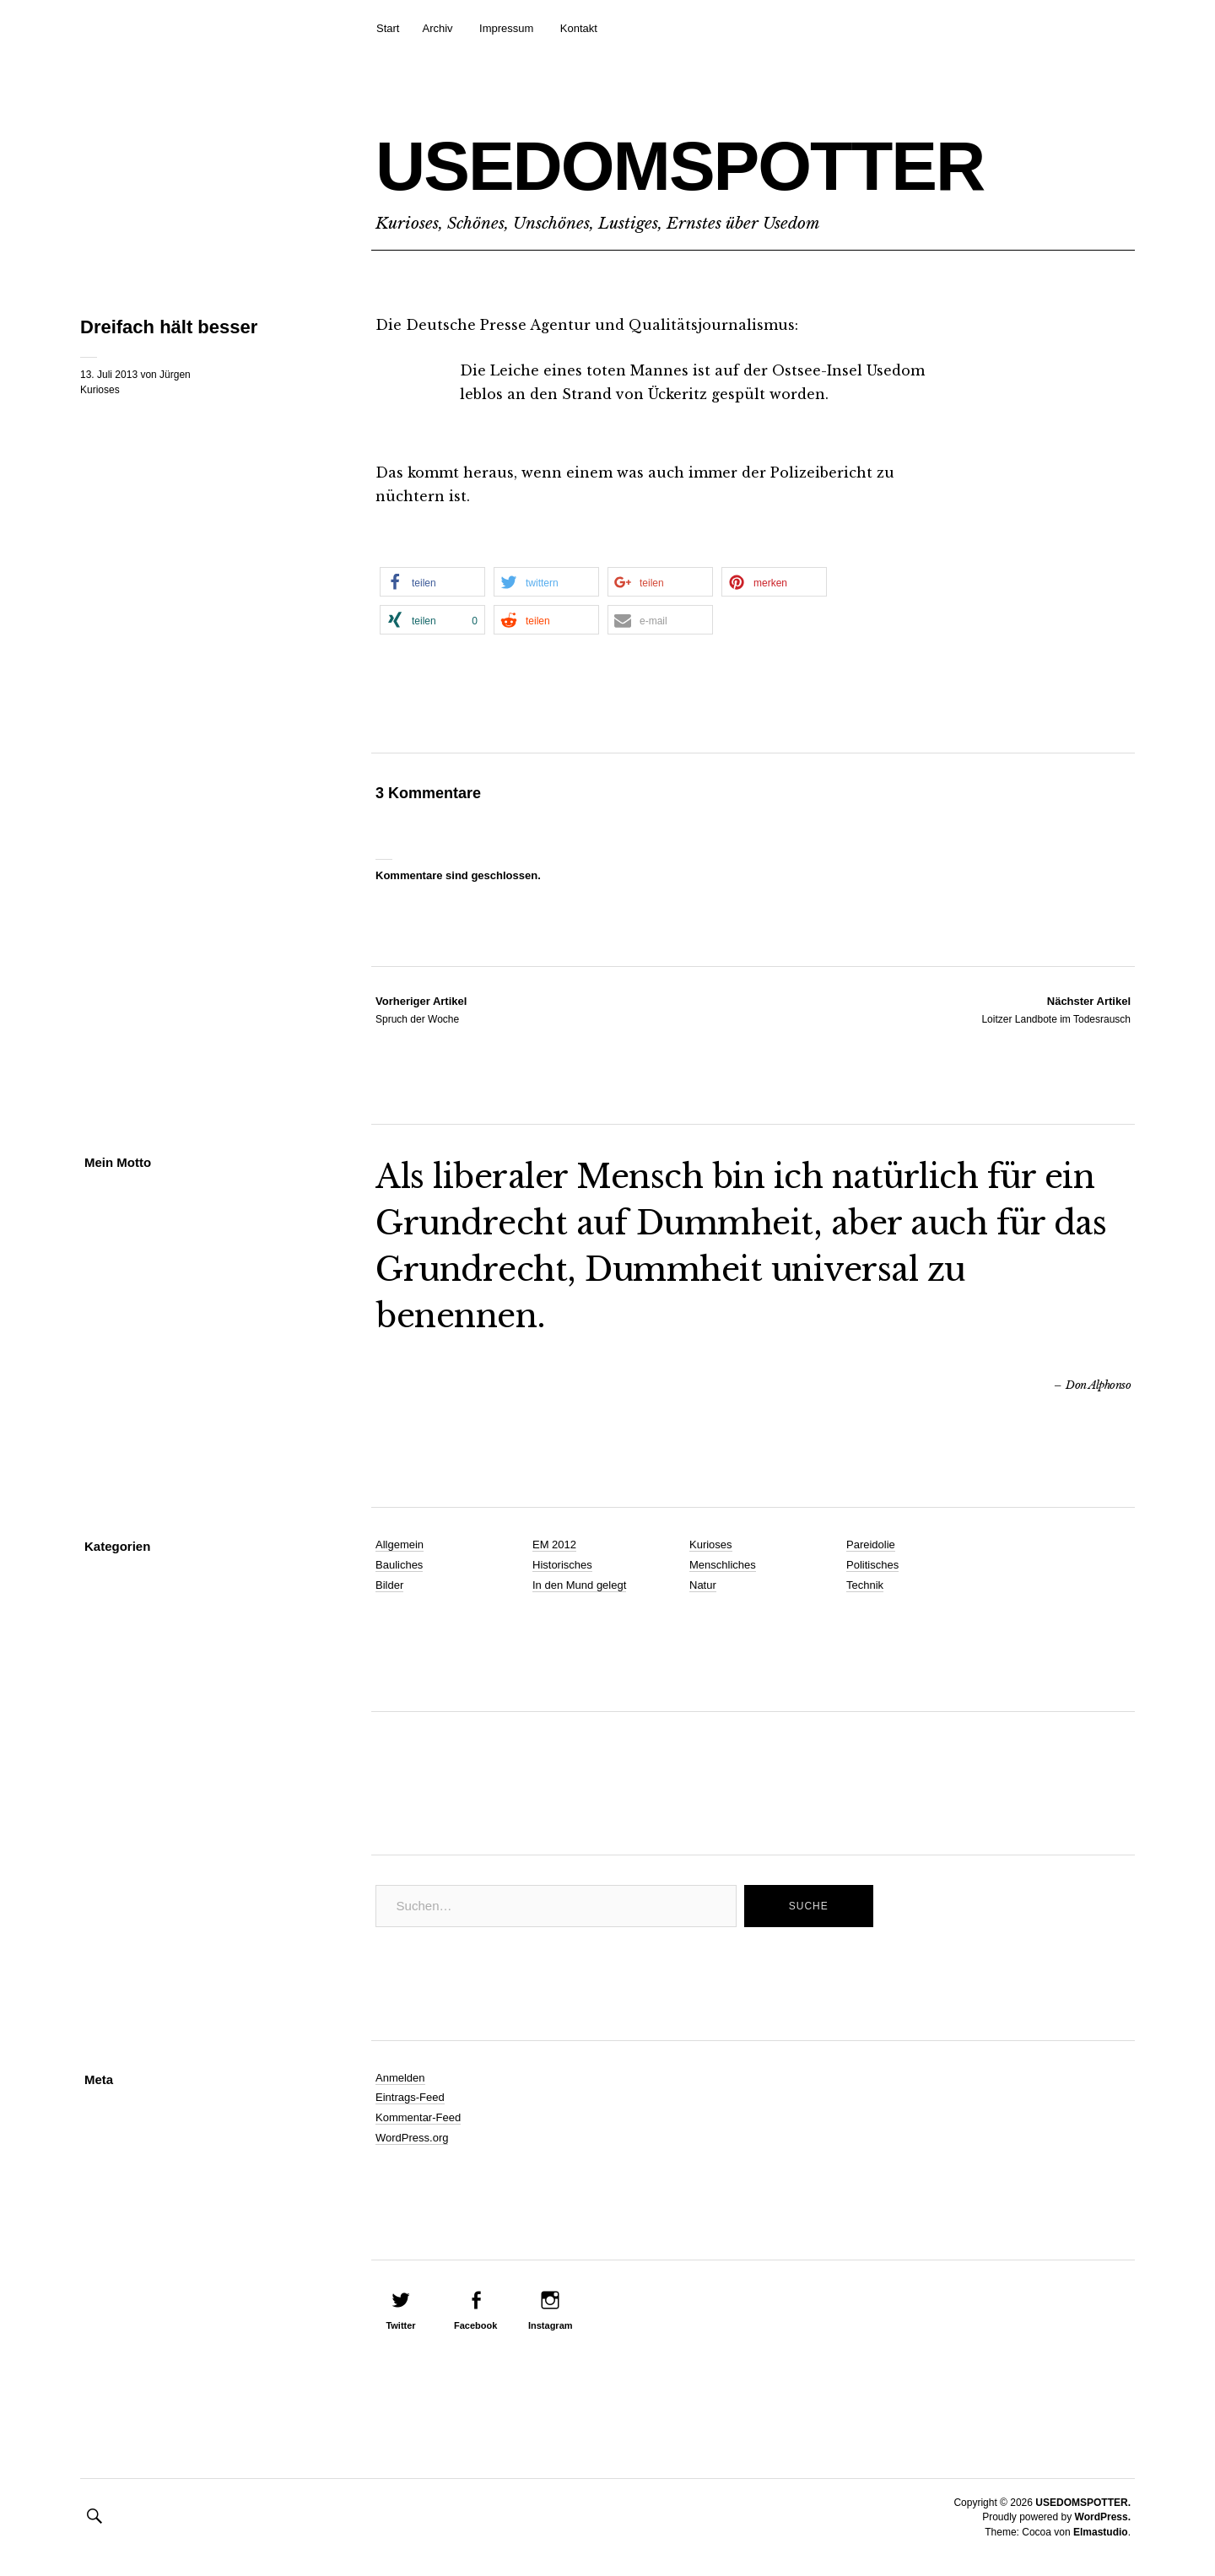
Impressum (506, 28)
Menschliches (722, 1564)
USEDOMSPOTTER (679, 165)
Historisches (562, 1564)
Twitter (400, 2325)
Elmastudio (1100, 2532)
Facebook (475, 2325)
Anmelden (400, 2077)
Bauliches (399, 1564)
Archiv (437, 28)
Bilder (389, 1585)
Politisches (872, 1564)
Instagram (550, 2325)
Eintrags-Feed (410, 2097)
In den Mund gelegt (579, 1585)
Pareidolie (870, 1544)
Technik (864, 1585)
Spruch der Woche (421, 1009)
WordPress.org (411, 2137)
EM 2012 (554, 1544)
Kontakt (578, 28)
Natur (702, 1585)
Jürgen (175, 375)
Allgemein (399, 1544)
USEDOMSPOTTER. (1083, 2502)
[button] (432, 582)
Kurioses (100, 390)
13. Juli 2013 (109, 375)
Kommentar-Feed (418, 2117)
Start (387, 28)
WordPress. (1103, 2517)
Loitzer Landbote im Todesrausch (1056, 1009)
